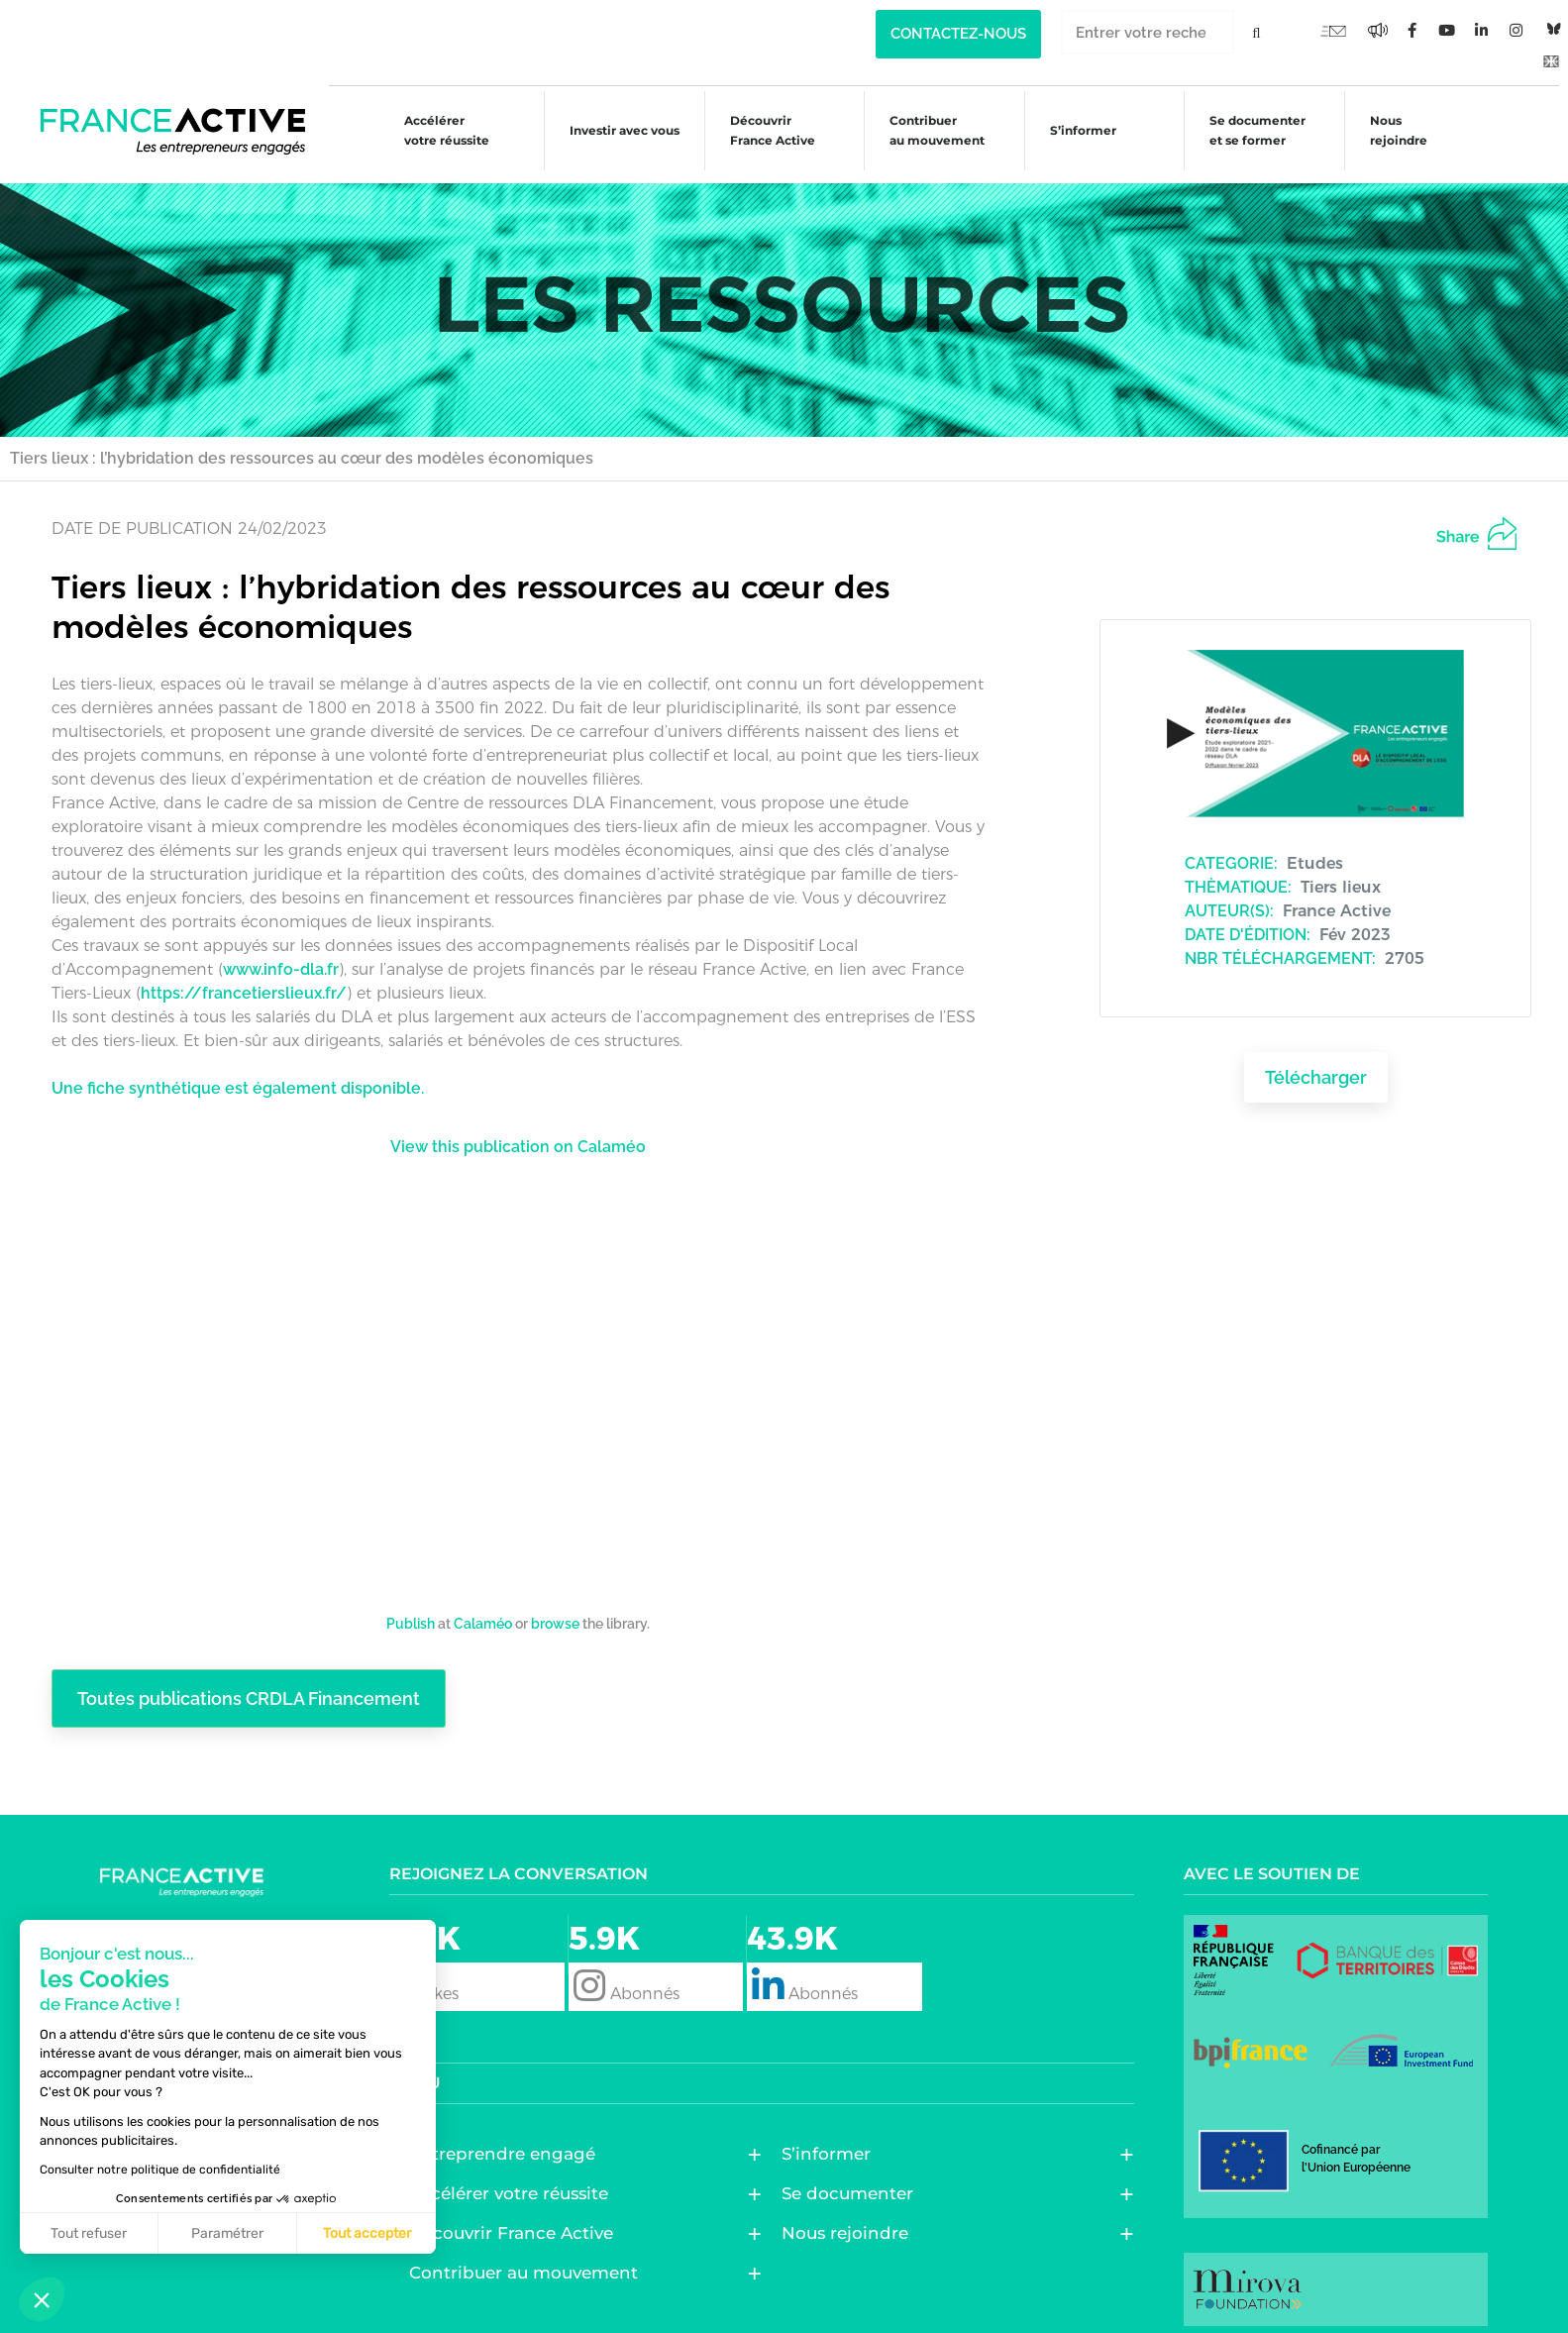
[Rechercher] (1256, 32)
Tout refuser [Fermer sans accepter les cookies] (89, 2233)
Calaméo (483, 1610)
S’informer (1075, 133)
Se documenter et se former (1252, 130)
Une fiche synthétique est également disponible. (238, 1075)
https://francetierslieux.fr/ (244, 980)
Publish (410, 1610)
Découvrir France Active (761, 130)
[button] (41, 2299)
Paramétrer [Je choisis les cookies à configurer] (227, 2233)
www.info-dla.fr (281, 956)
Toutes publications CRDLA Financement (259, 1686)
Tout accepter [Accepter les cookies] (367, 2233)
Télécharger (1315, 1065)
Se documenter (852, 2181)
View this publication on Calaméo (518, 1133)
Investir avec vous (612, 133)
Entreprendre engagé (507, 2142)
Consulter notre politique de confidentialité (160, 2169)
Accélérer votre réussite (431, 130)
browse (555, 1610)
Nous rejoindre (1394, 130)
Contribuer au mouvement (928, 130)
